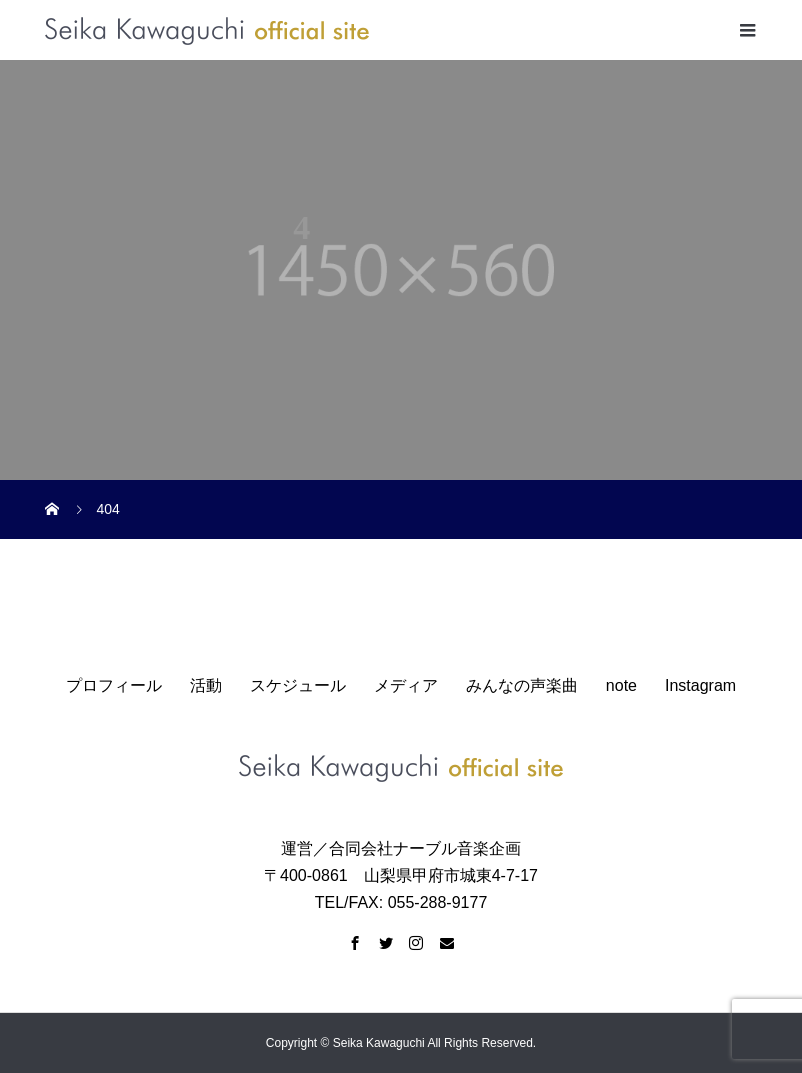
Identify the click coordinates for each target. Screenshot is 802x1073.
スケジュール (298, 685)
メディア (406, 685)
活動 (206, 685)
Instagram (700, 685)
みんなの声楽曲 (522, 685)
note (621, 685)
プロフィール (114, 685)
